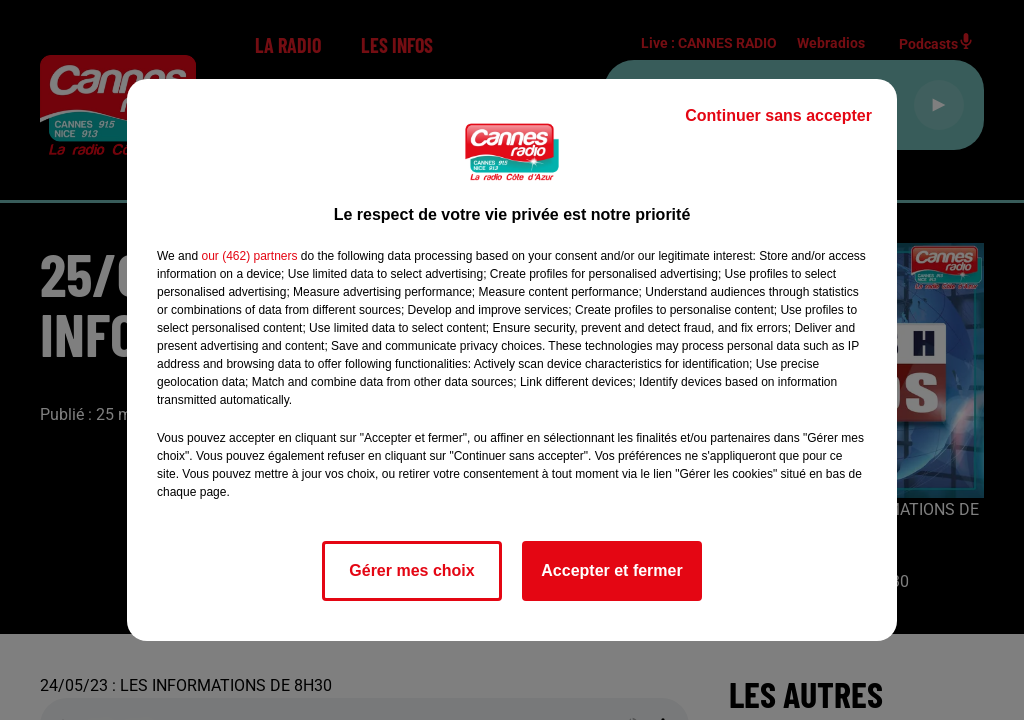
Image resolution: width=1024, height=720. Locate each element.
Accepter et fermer (611, 570)
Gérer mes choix (411, 570)
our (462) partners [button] (249, 256)
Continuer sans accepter (778, 115)
